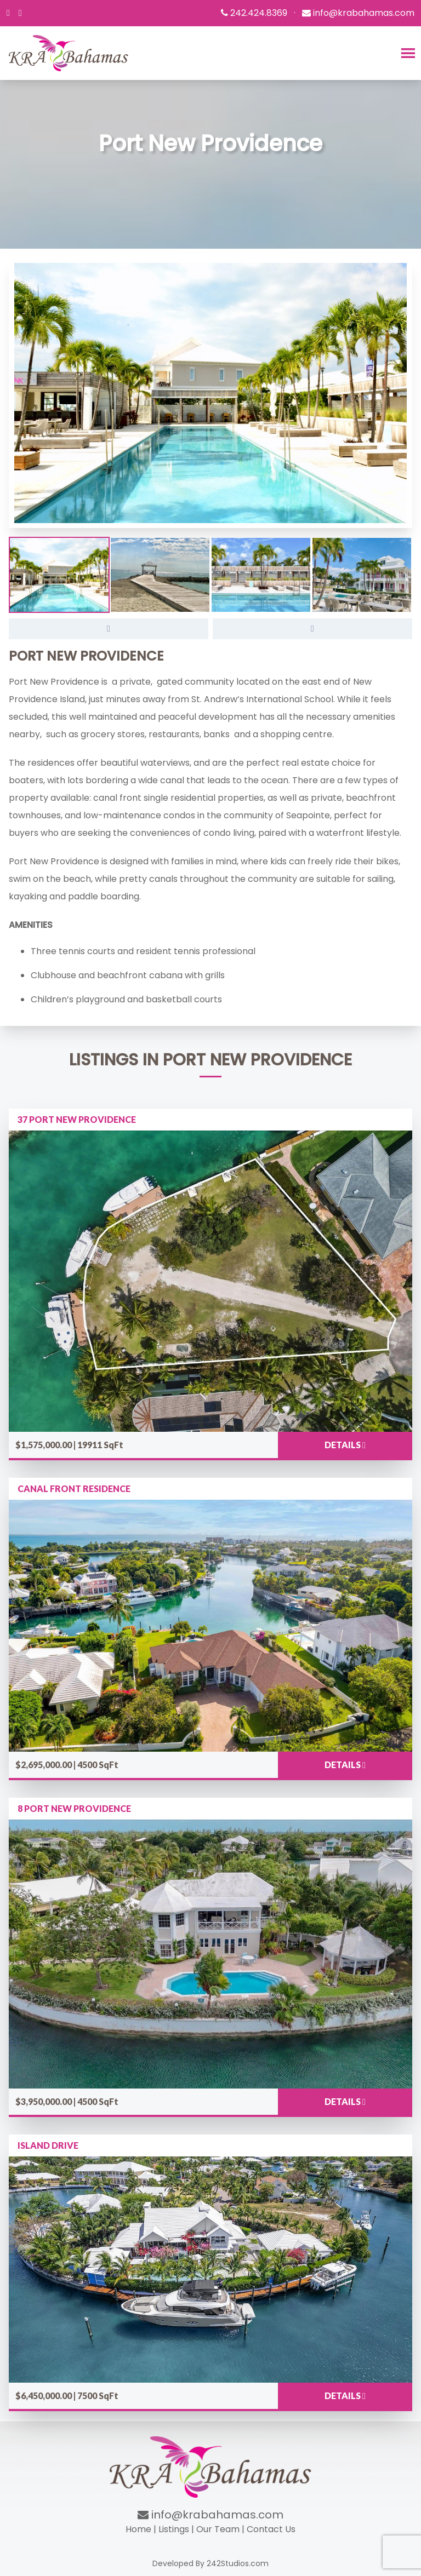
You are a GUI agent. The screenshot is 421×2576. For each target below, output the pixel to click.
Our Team (218, 2529)
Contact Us (271, 2529)
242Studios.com (238, 2563)
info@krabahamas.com (210, 2514)
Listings (173, 2529)
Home (138, 2529)
